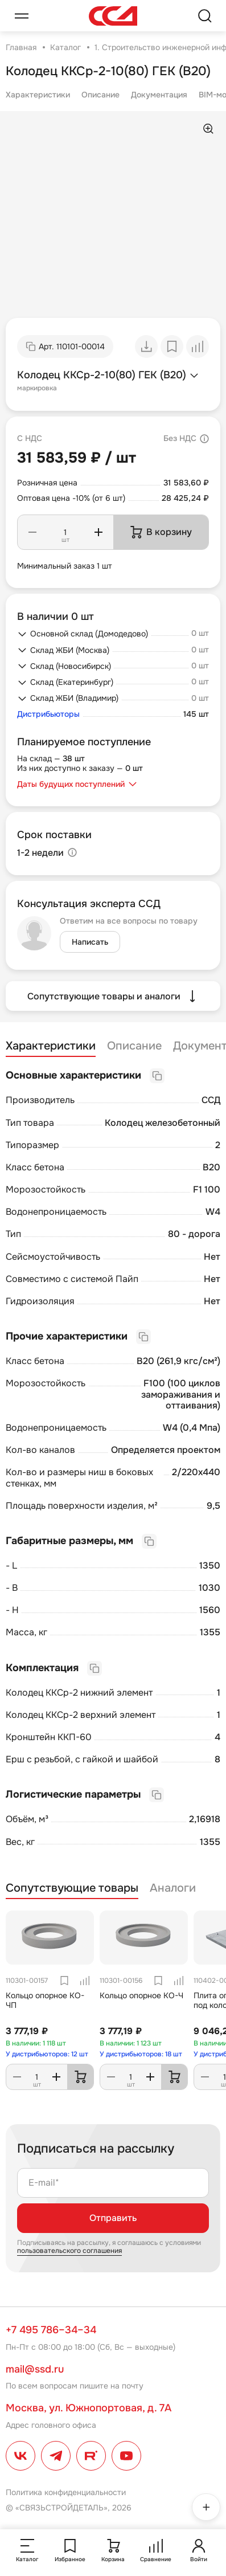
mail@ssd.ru (35, 2369)
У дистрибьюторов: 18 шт (141, 2054)
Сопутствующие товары (72, 1888)
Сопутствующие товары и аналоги (113, 996)
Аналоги (173, 1888)
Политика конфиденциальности (66, 2492)
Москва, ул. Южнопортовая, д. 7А (88, 2408)
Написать (90, 942)
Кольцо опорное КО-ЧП (45, 2000)
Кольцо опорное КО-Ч (141, 1995)
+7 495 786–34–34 (51, 2330)
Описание (100, 94)
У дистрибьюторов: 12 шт (47, 2054)
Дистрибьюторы (48, 714)
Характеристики (38, 94)
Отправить (113, 2218)
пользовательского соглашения (69, 2250)
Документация (159, 94)
